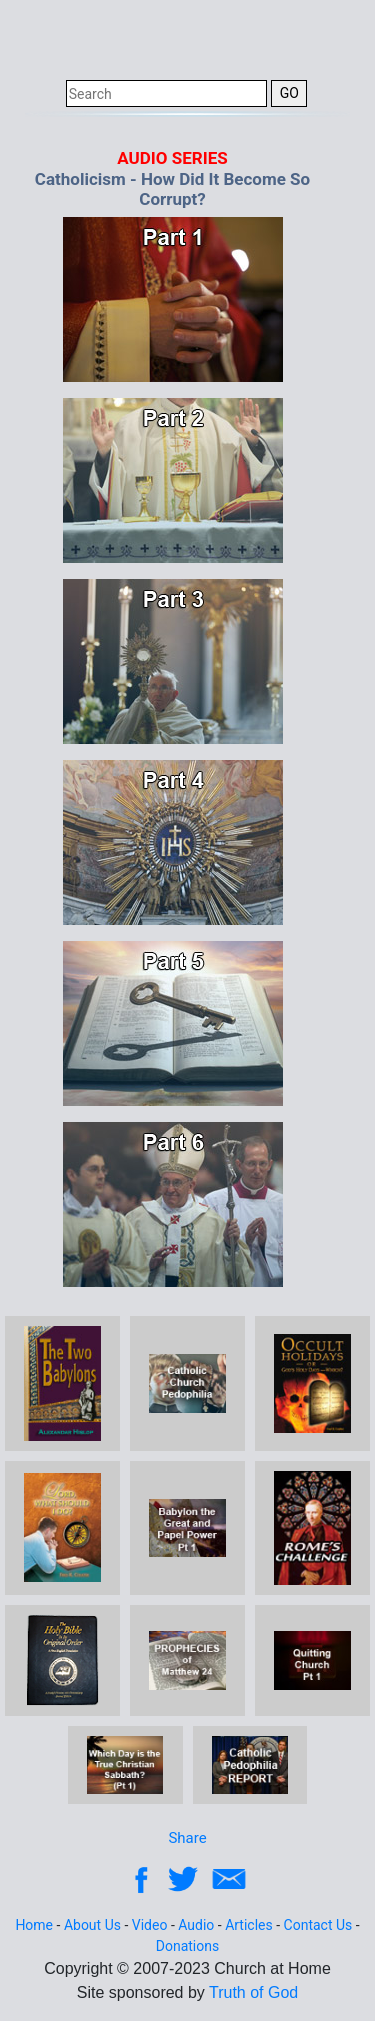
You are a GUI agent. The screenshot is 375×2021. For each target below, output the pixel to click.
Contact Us (318, 1925)
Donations (187, 1946)
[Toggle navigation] (334, 38)
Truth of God (253, 1992)
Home (34, 1925)
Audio (196, 1925)
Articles (249, 1925)
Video (150, 1925)
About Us (92, 1925)
